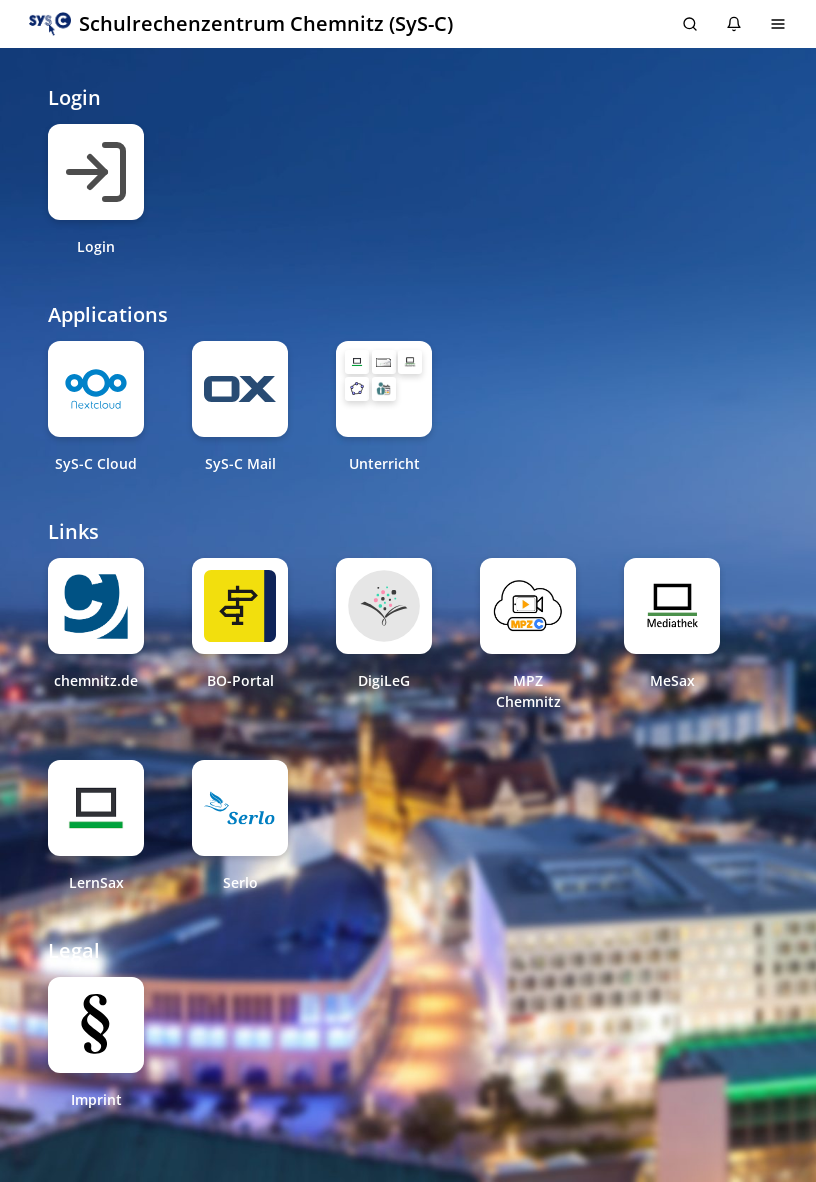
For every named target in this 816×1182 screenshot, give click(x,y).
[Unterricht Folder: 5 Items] (384, 389)
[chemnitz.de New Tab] (96, 635)
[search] (690, 24)
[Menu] (778, 24)
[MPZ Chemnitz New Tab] (528, 635)
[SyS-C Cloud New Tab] (96, 407)
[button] (241, 24)
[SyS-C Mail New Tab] (240, 407)
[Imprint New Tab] (96, 1043)
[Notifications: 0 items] (734, 24)
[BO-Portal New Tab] (240, 635)
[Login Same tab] (96, 190)
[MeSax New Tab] (672, 635)
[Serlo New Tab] (240, 826)
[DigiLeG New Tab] (384, 635)
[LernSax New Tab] (96, 826)
